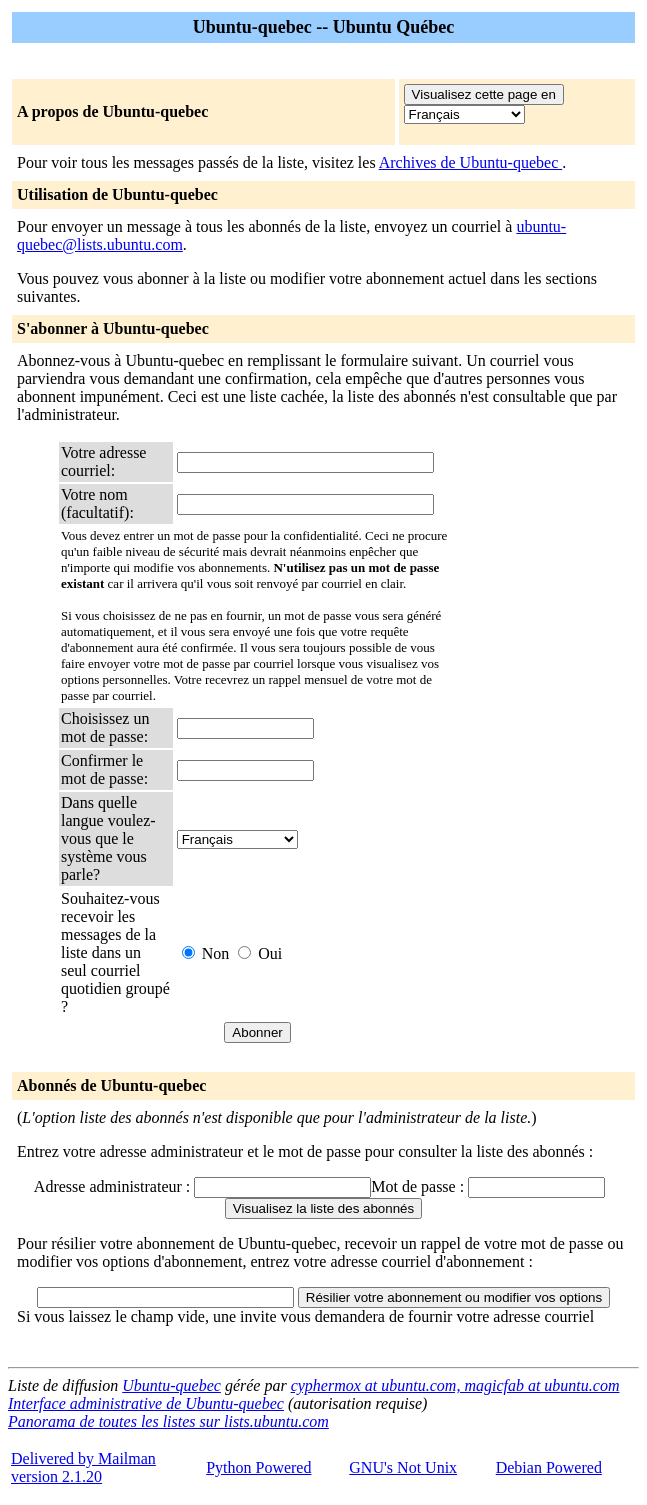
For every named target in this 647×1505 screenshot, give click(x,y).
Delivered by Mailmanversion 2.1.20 (83, 1467)
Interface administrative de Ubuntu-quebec (146, 1403)
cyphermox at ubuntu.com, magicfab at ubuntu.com (455, 1385)
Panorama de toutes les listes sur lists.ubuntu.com (168, 1421)
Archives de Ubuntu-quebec (471, 162)
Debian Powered (549, 1467)
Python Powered (258, 1467)
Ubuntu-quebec (171, 1385)
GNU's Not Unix (403, 1467)
